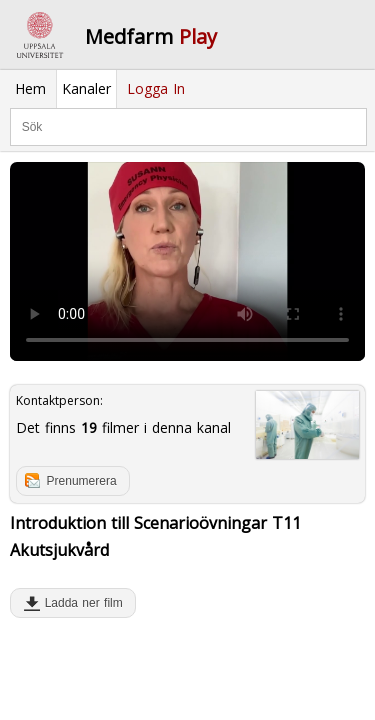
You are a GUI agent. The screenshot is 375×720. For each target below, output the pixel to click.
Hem (30, 88)
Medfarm (151, 36)
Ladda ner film (79, 603)
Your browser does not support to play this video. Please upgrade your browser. (187, 262)
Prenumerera (82, 481)
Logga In (156, 88)
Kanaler (86, 88)
